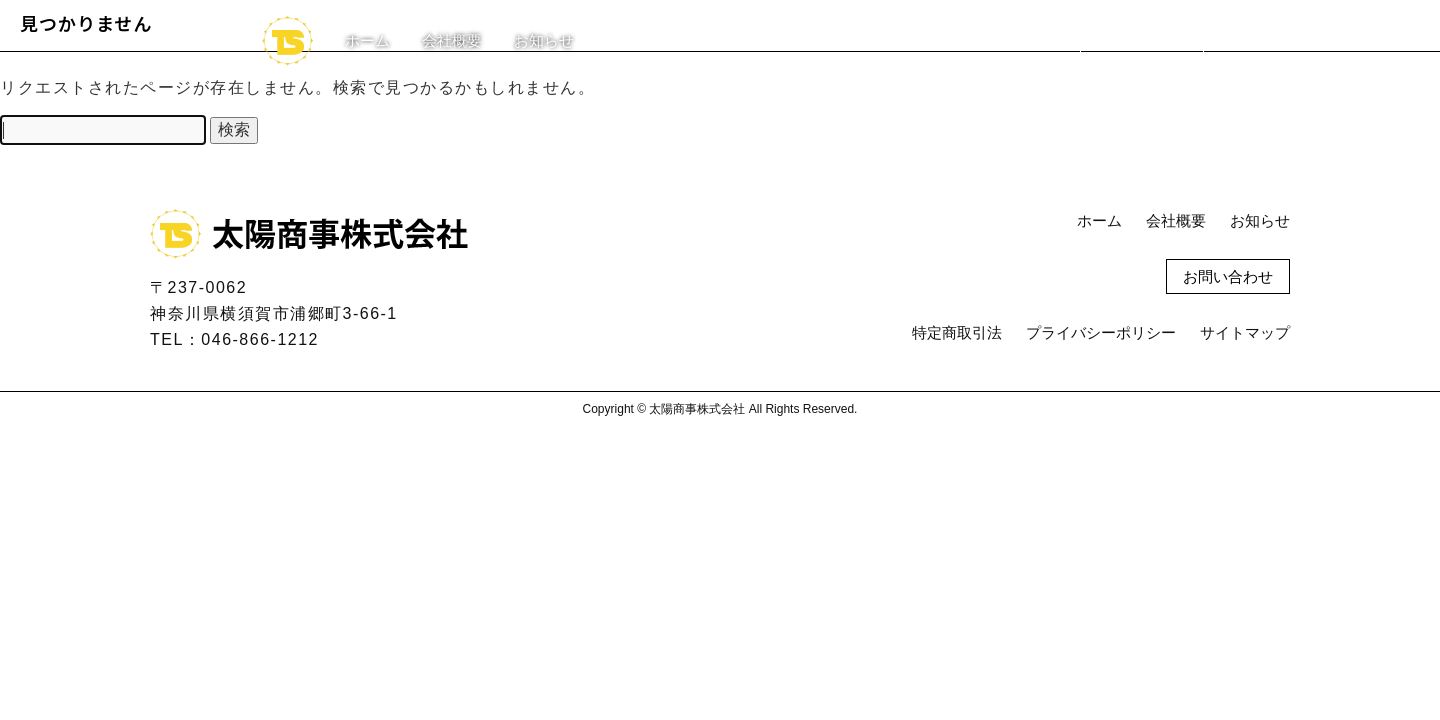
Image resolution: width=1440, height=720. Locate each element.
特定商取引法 (957, 332)
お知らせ (544, 40)
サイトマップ (1245, 332)
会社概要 (452, 40)
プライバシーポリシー (1101, 332)
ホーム (367, 40)
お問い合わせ (1142, 40)
